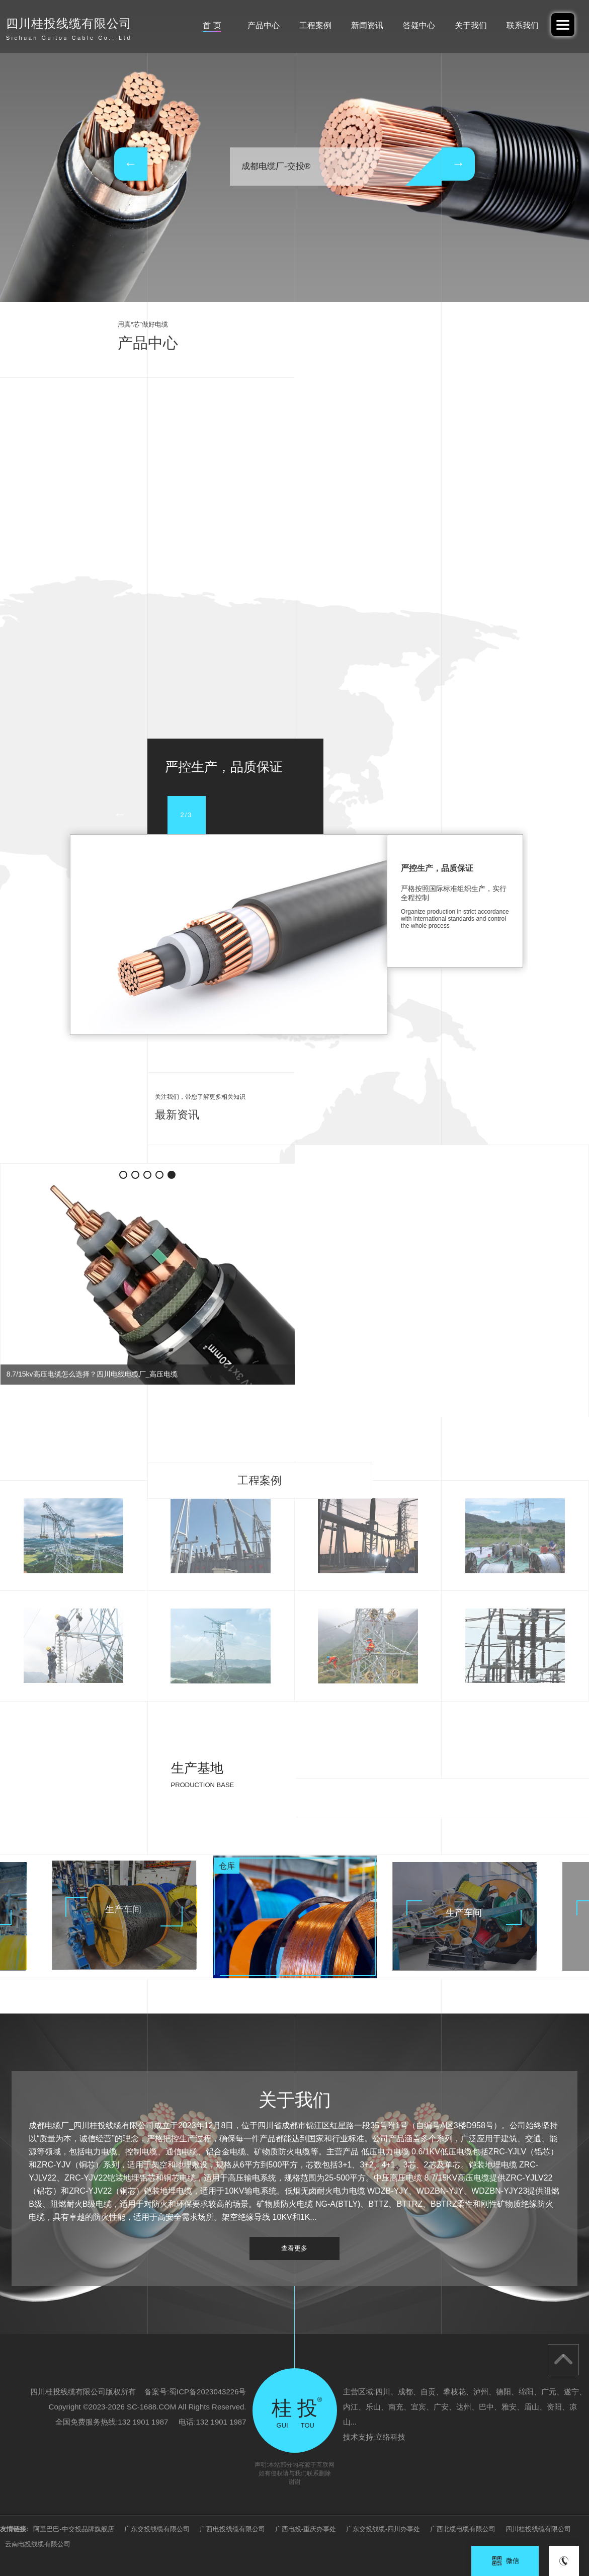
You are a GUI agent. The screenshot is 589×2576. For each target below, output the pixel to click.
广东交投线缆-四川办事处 (383, 2529)
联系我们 (523, 25)
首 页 (212, 25)
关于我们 (471, 25)
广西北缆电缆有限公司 (462, 2529)
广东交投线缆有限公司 (157, 2529)
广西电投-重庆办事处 (305, 2529)
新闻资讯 (367, 25)
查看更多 (294, 2248)
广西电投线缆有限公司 (232, 2529)
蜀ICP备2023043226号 (207, 2391)
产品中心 (263, 25)
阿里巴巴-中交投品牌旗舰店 (73, 2529)
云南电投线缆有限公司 (37, 2544)
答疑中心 (419, 25)
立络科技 (390, 2437)
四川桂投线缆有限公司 (538, 2529)
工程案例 (315, 25)
